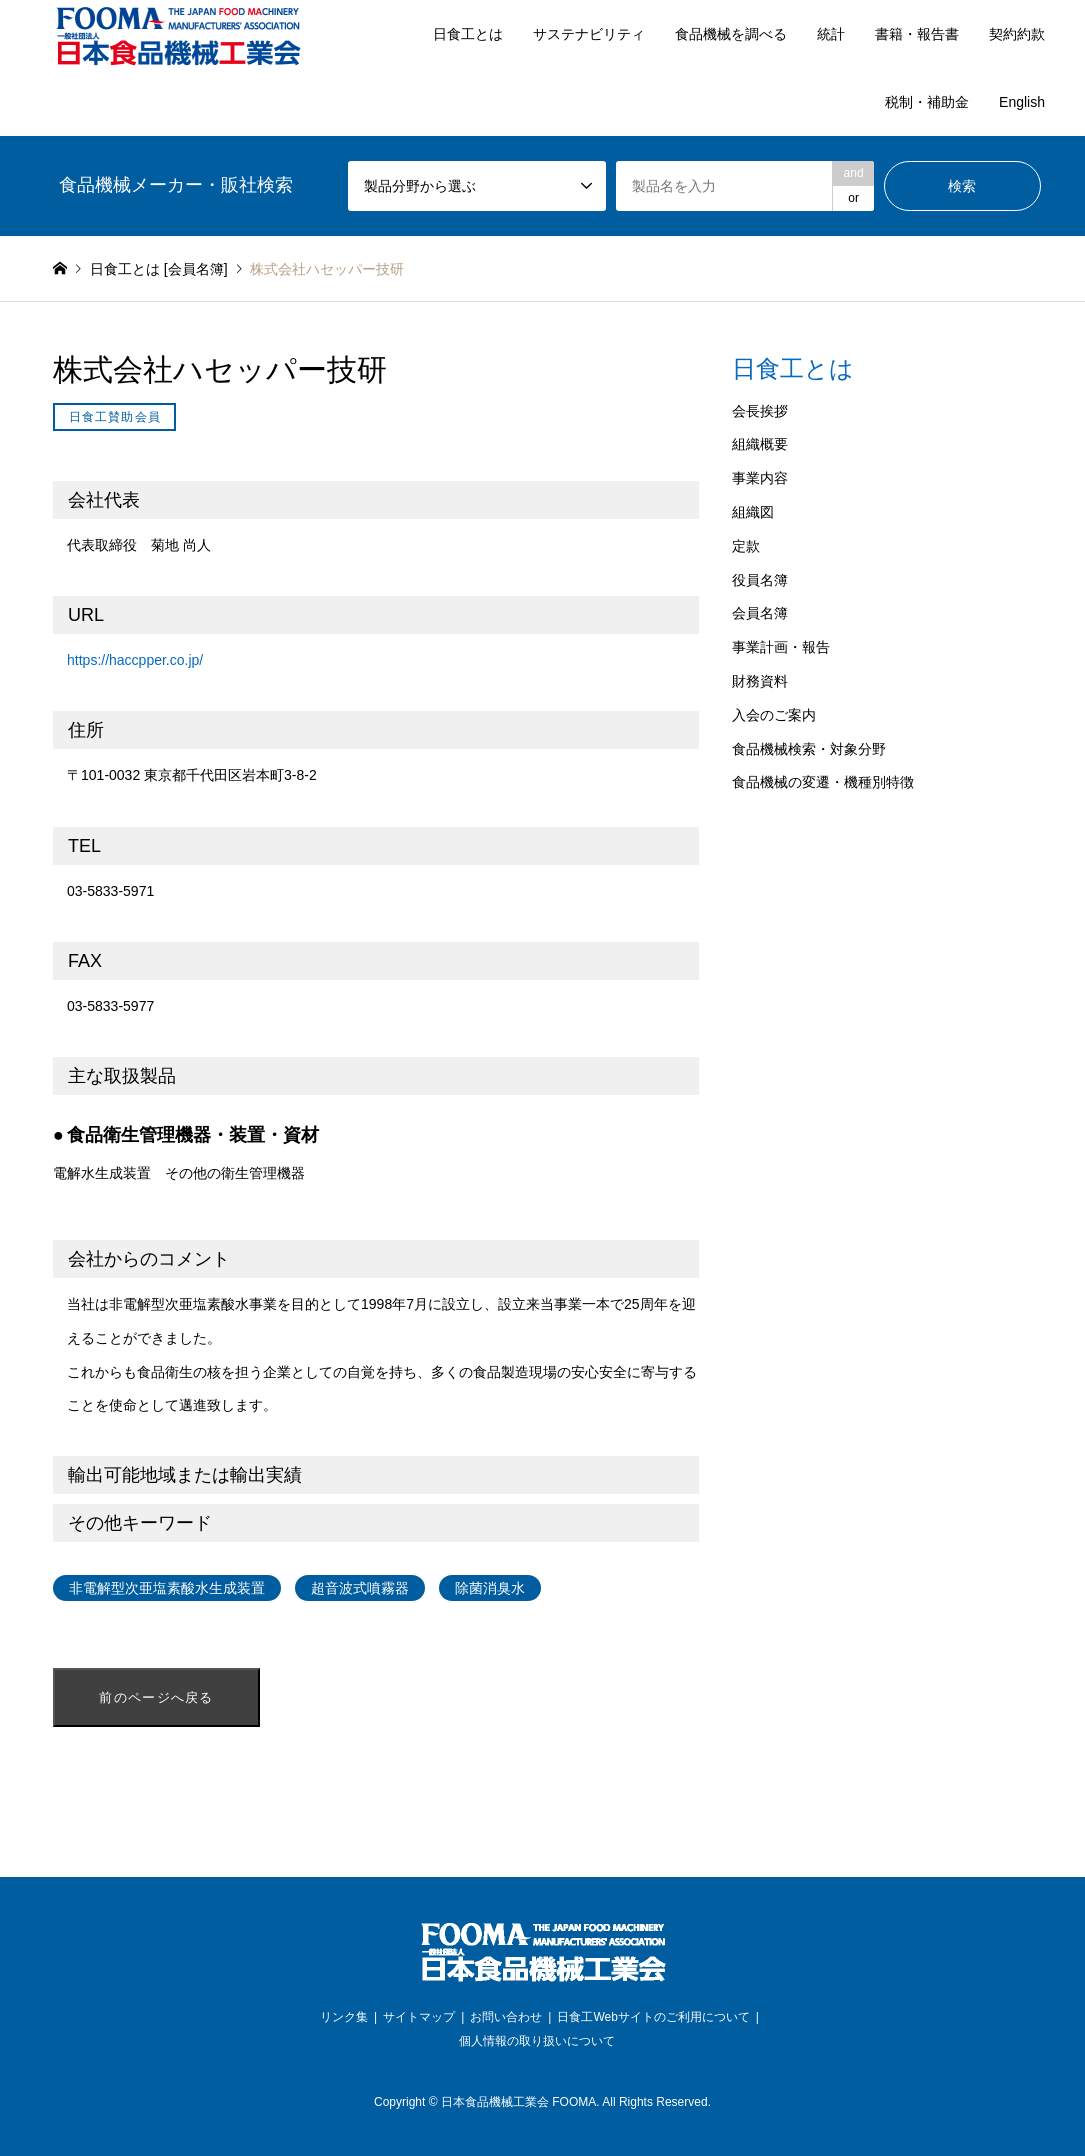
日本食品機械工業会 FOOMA (518, 2102)
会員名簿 (760, 613)
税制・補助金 (927, 102)
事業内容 (760, 478)
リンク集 (344, 2017)
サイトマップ (419, 2017)
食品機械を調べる (731, 34)
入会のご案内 (774, 715)
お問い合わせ (506, 2017)
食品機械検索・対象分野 (809, 749)
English (1022, 102)
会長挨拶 (760, 411)
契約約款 (1017, 34)
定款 (746, 546)
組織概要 (760, 444)
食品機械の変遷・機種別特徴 (823, 782)
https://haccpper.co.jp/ (135, 660)
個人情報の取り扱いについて (537, 2041)
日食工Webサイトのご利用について (653, 2017)
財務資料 (760, 681)
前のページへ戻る (156, 1697)
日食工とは (468, 34)
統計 (831, 34)
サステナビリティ (589, 34)
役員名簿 (760, 580)
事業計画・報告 (781, 647)
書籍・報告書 (917, 34)
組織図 (753, 512)
